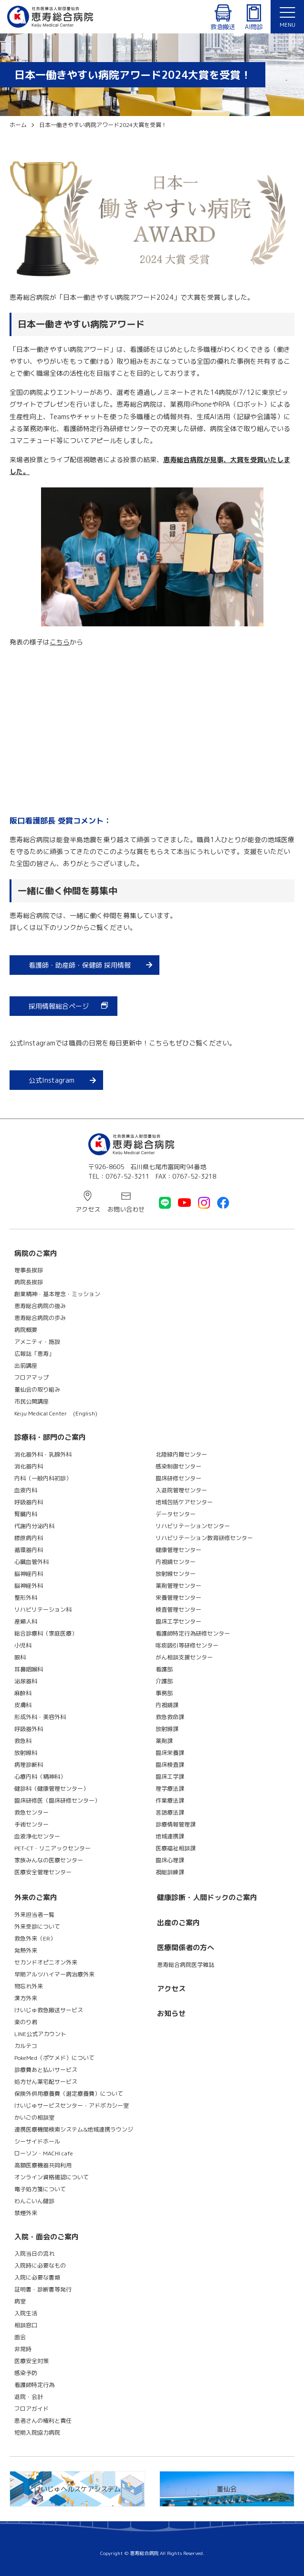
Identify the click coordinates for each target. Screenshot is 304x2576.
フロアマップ (31, 1377)
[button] (287, 16)
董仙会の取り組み (37, 1389)
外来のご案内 (35, 1897)
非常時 (22, 2349)
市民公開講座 (31, 1401)
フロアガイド (31, 2409)
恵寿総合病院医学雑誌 (185, 1965)
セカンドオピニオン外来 (45, 1962)
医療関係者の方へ (185, 1948)
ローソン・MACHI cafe (43, 2153)
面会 (20, 2337)
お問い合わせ (126, 1209)
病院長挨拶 (28, 1282)
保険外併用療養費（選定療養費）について (68, 2094)
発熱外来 (25, 1950)
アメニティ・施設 (37, 1342)
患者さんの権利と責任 (43, 2421)
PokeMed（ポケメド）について (54, 2058)
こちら (60, 641)
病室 (20, 2301)
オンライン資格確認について (51, 2177)
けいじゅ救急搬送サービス (48, 2010)
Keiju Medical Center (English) (55, 1413)
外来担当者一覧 (34, 1915)
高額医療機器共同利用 (43, 2165)
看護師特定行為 (34, 2385)
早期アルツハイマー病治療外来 (54, 1974)
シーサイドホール (37, 2141)
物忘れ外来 (28, 1986)
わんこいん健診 (34, 2201)
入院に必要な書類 (37, 2277)
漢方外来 (25, 1998)
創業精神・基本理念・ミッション (57, 1294)
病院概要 (25, 1330)
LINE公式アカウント (40, 2034)
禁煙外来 (25, 2213)
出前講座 (25, 1366)
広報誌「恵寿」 (34, 1354)
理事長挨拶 (28, 1270)
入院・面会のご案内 (46, 2237)
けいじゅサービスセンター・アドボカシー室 (71, 2105)
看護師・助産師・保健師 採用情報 (80, 965)
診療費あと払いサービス (45, 2070)
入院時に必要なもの (40, 2265)
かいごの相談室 (34, 2117)
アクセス (87, 1209)
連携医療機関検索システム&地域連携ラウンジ (73, 2129)
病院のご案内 (35, 1253)
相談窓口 (25, 2325)
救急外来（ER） (35, 1938)
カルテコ (25, 2046)
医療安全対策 (31, 2361)
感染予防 (25, 2373)
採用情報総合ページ (59, 1006)
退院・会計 (28, 2397)
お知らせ (171, 2013)
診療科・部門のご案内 (50, 1437)
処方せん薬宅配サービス (45, 2082)
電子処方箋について (40, 2189)
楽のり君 (25, 2022)
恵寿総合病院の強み (40, 1306)
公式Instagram (51, 1080)
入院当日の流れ (34, 2253)
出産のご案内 (178, 1923)
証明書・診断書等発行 (43, 2289)
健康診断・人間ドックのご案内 (207, 1897)
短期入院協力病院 (37, 2432)
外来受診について (37, 1926)
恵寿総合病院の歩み (40, 1318)
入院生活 (25, 2313)
